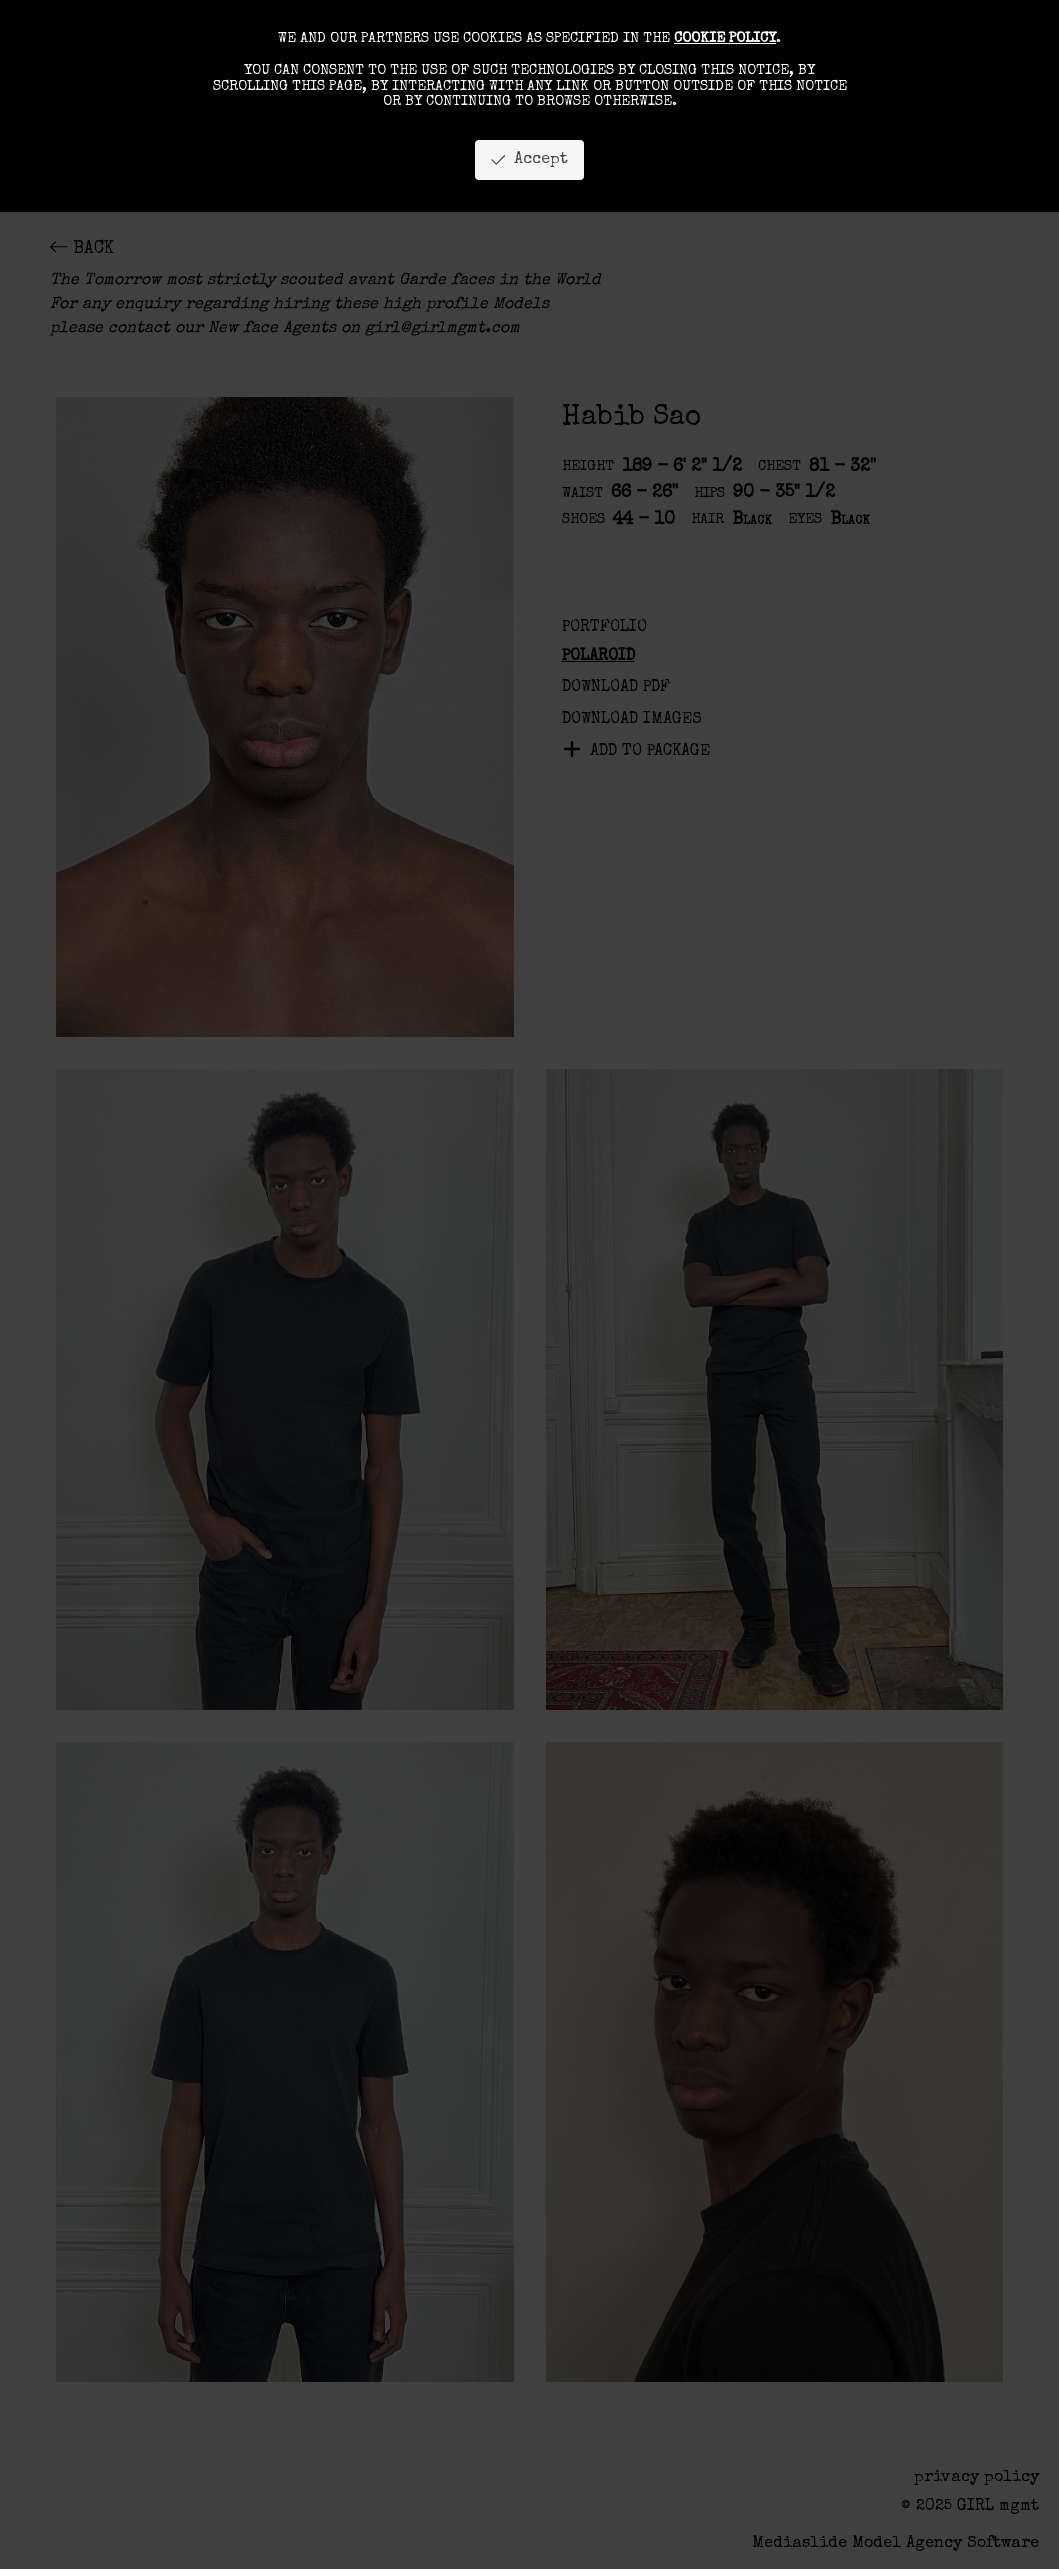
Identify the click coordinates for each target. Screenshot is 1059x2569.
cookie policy (725, 39)
